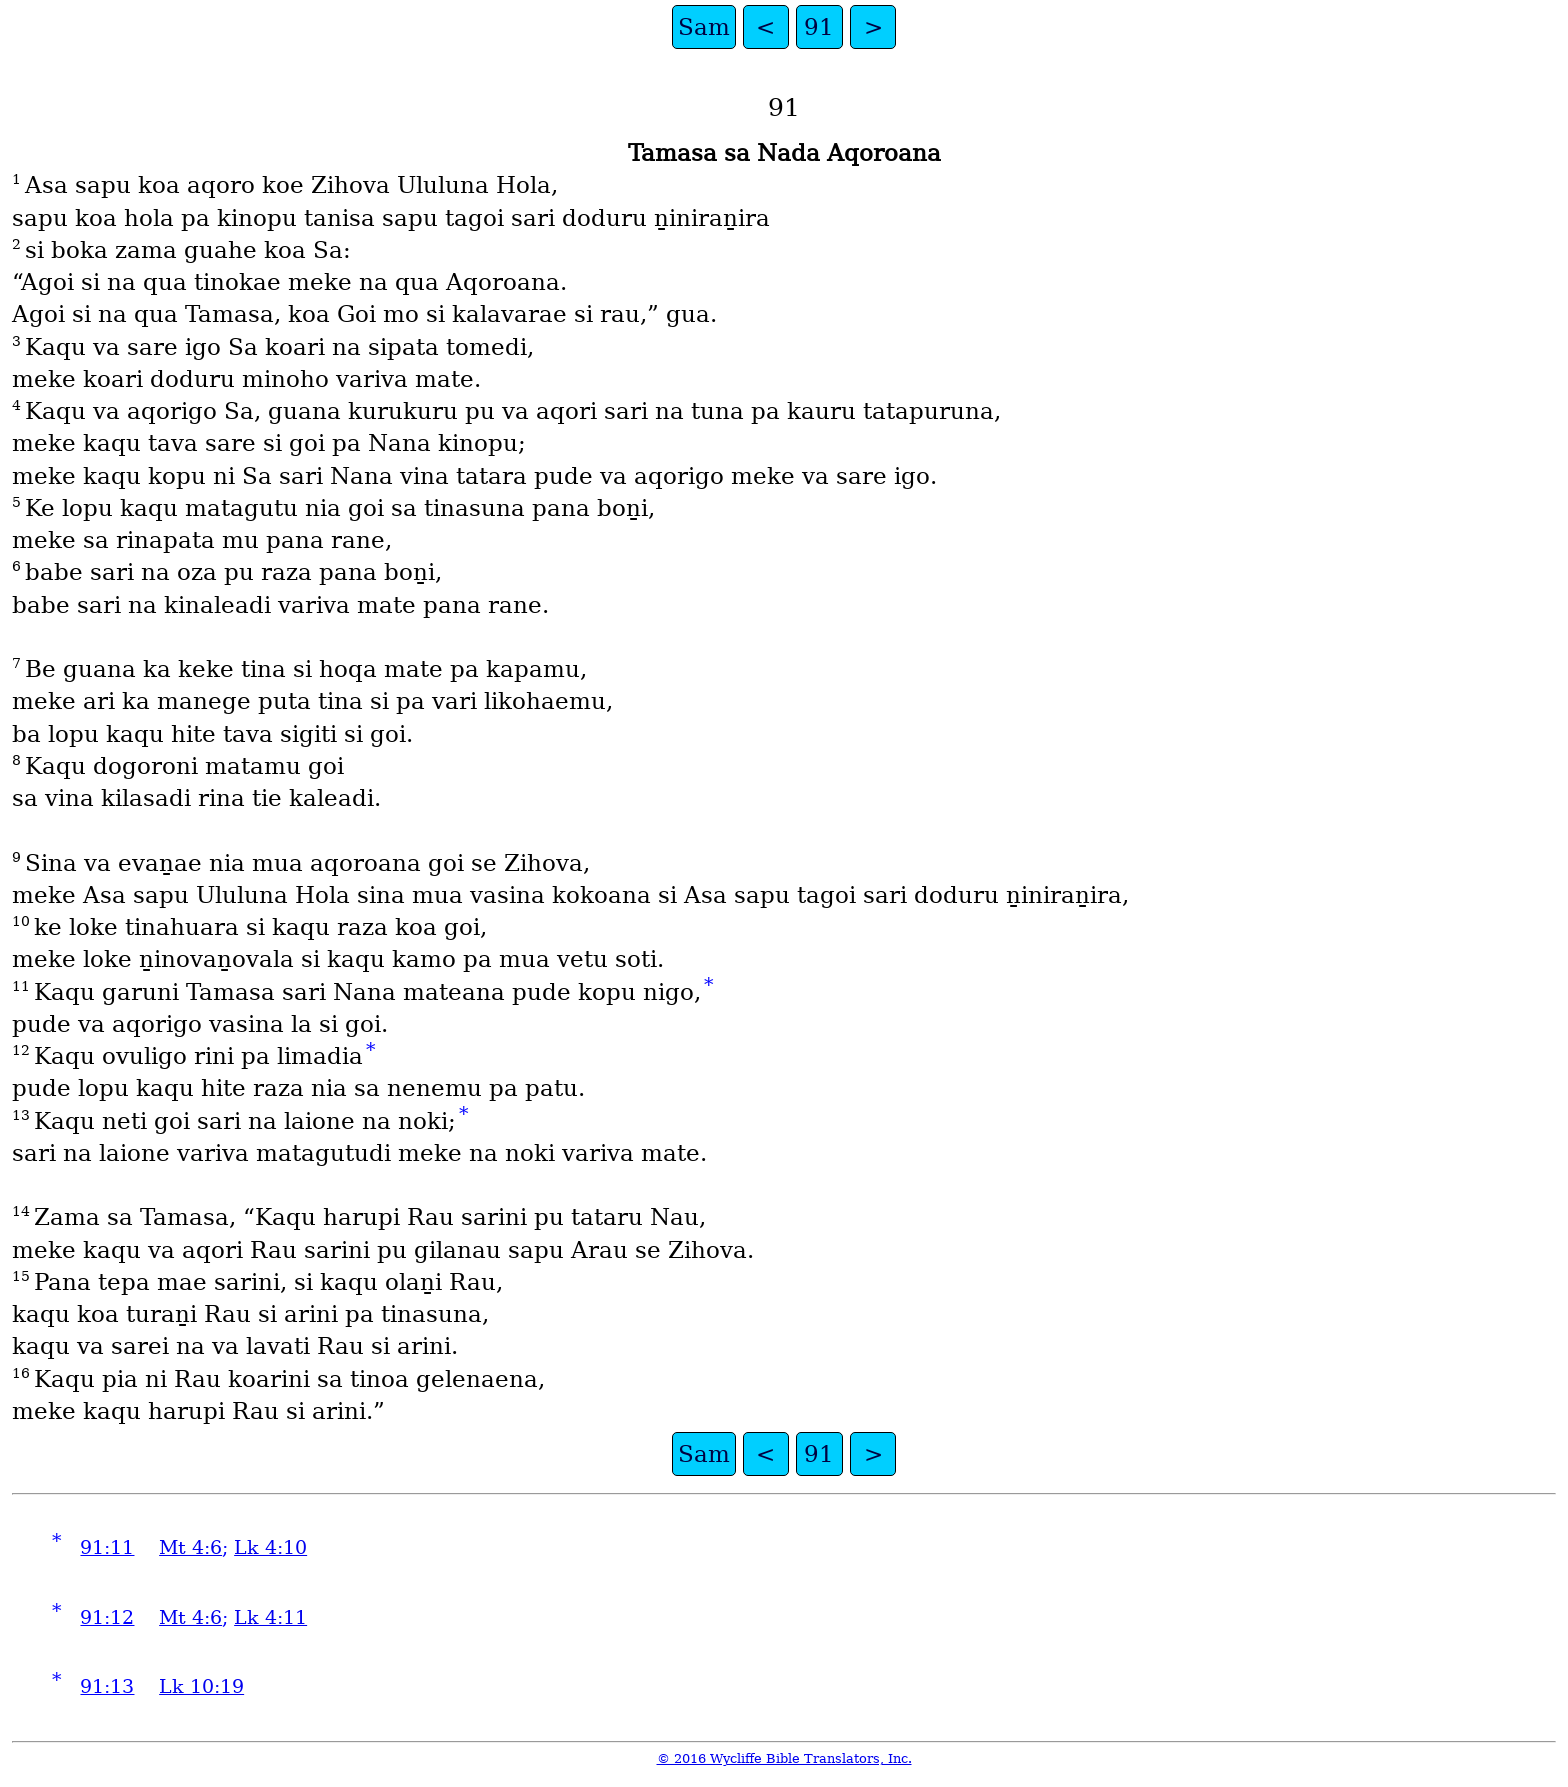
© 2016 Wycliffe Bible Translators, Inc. (784, 1758)
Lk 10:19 (201, 1686)
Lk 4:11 (270, 1617)
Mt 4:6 (190, 1547)
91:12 (107, 1617)
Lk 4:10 (270, 1547)
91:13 (107, 1686)
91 (819, 27)
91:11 (107, 1547)
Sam (704, 27)
